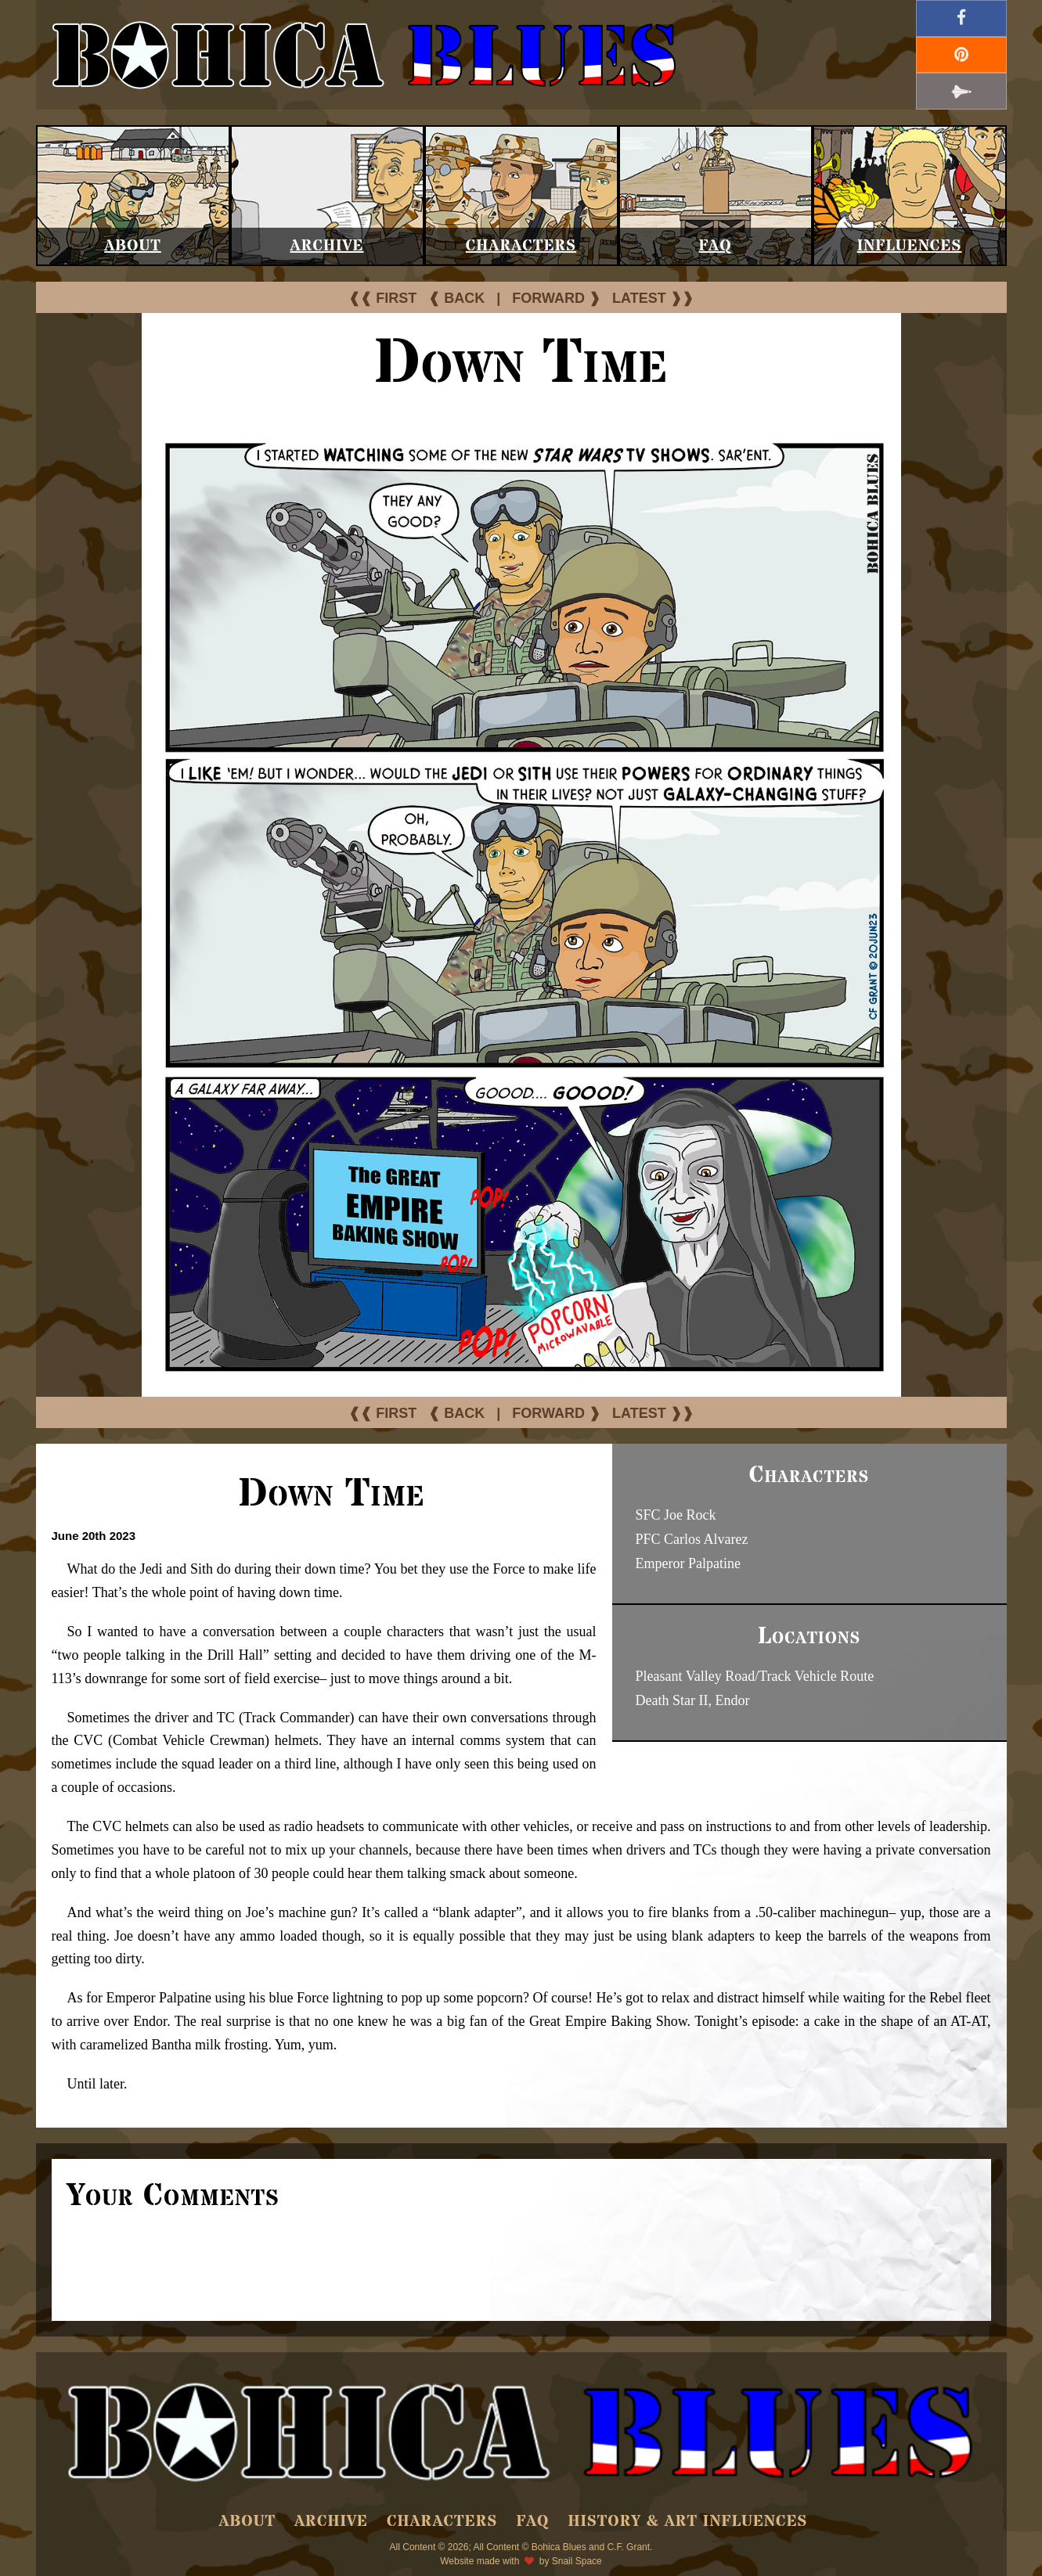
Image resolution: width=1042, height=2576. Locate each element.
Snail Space (577, 2561)
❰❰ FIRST (382, 298)
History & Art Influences (687, 2521)
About (132, 246)
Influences (909, 246)
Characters (521, 246)
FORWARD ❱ (556, 298)
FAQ (714, 246)
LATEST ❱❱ (653, 298)
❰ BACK (456, 298)
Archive (327, 246)
